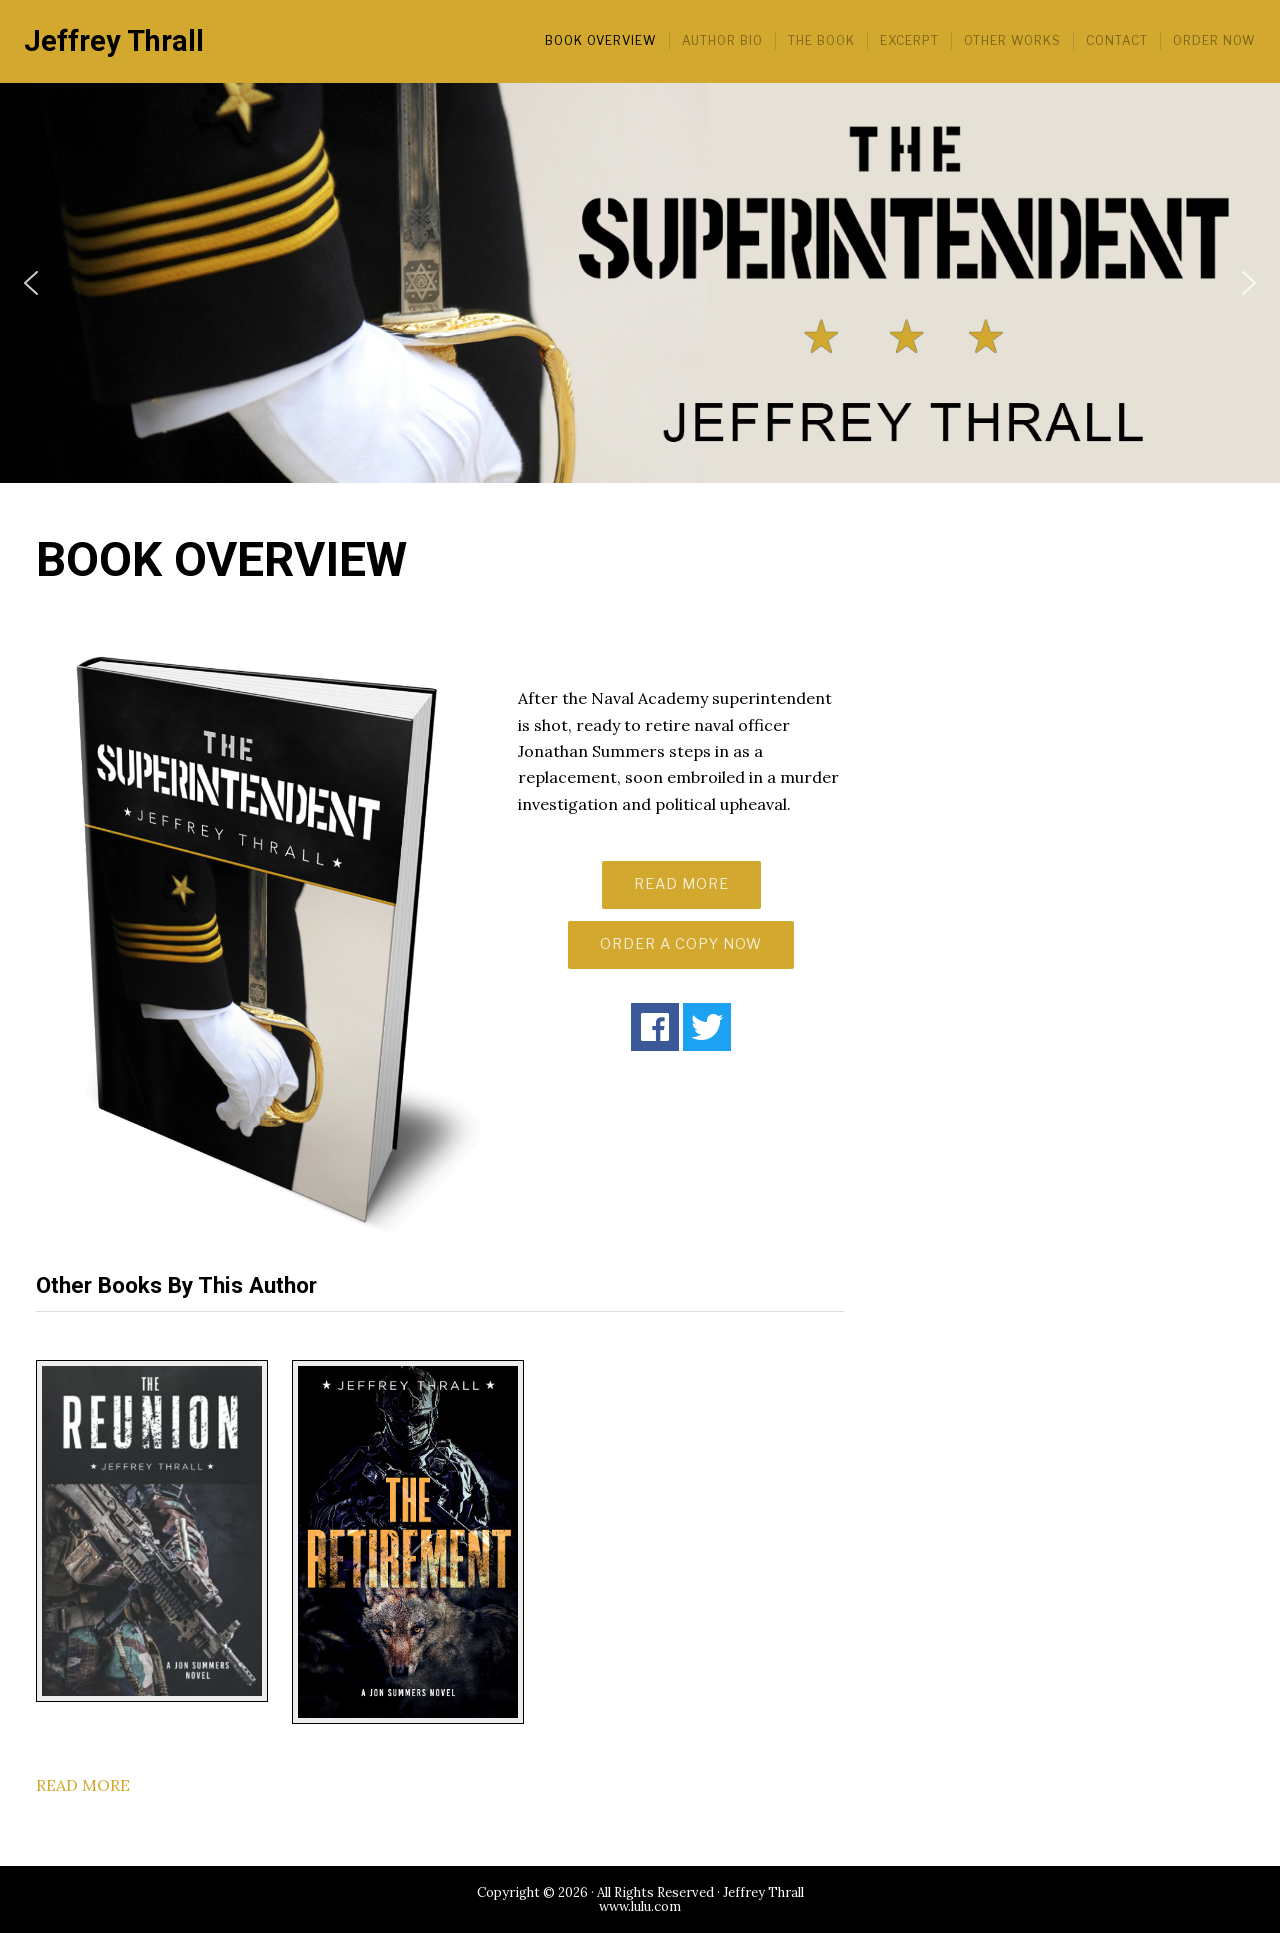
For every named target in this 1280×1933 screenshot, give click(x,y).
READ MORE (681, 884)
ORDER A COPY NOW (681, 944)
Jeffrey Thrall (114, 41)
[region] (640, 283)
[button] (31, 283)
